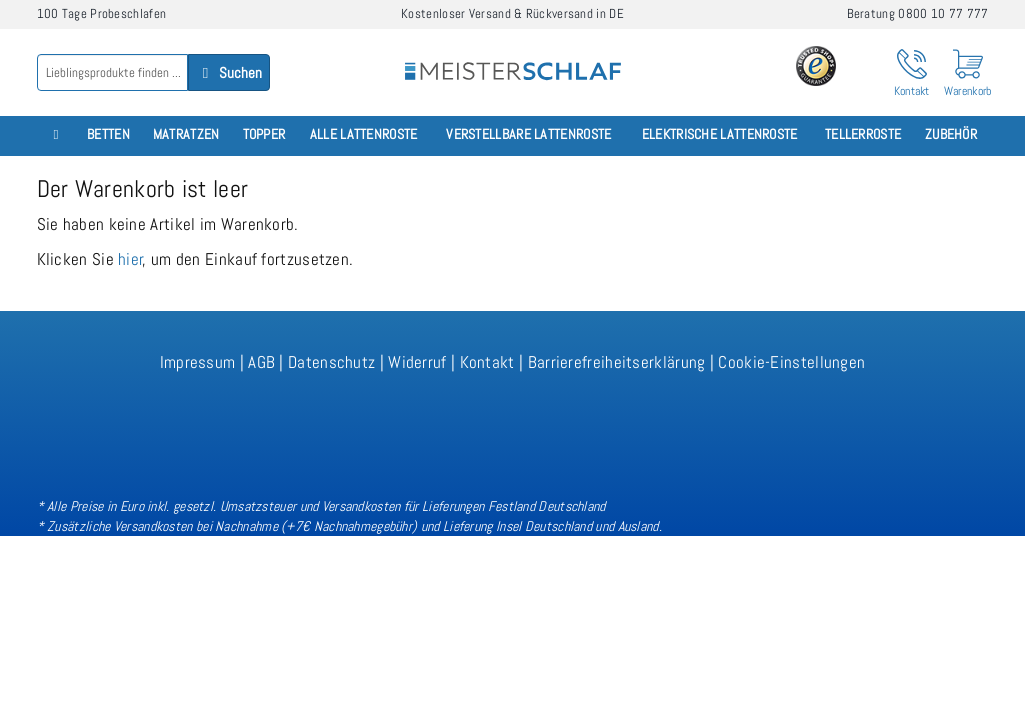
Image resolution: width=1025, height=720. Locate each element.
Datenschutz (331, 362)
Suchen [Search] (228, 72)
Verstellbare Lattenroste (528, 134)
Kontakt (487, 362)
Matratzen (186, 134)
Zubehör (951, 134)
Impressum (198, 362)
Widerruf (417, 362)
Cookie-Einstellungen (791, 362)
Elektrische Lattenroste (720, 134)
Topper (264, 134)
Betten (108, 134)
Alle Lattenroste (364, 134)
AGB (261, 362)
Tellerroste (863, 134)
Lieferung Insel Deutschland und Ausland (551, 526)
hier (130, 259)
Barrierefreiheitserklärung (617, 362)
